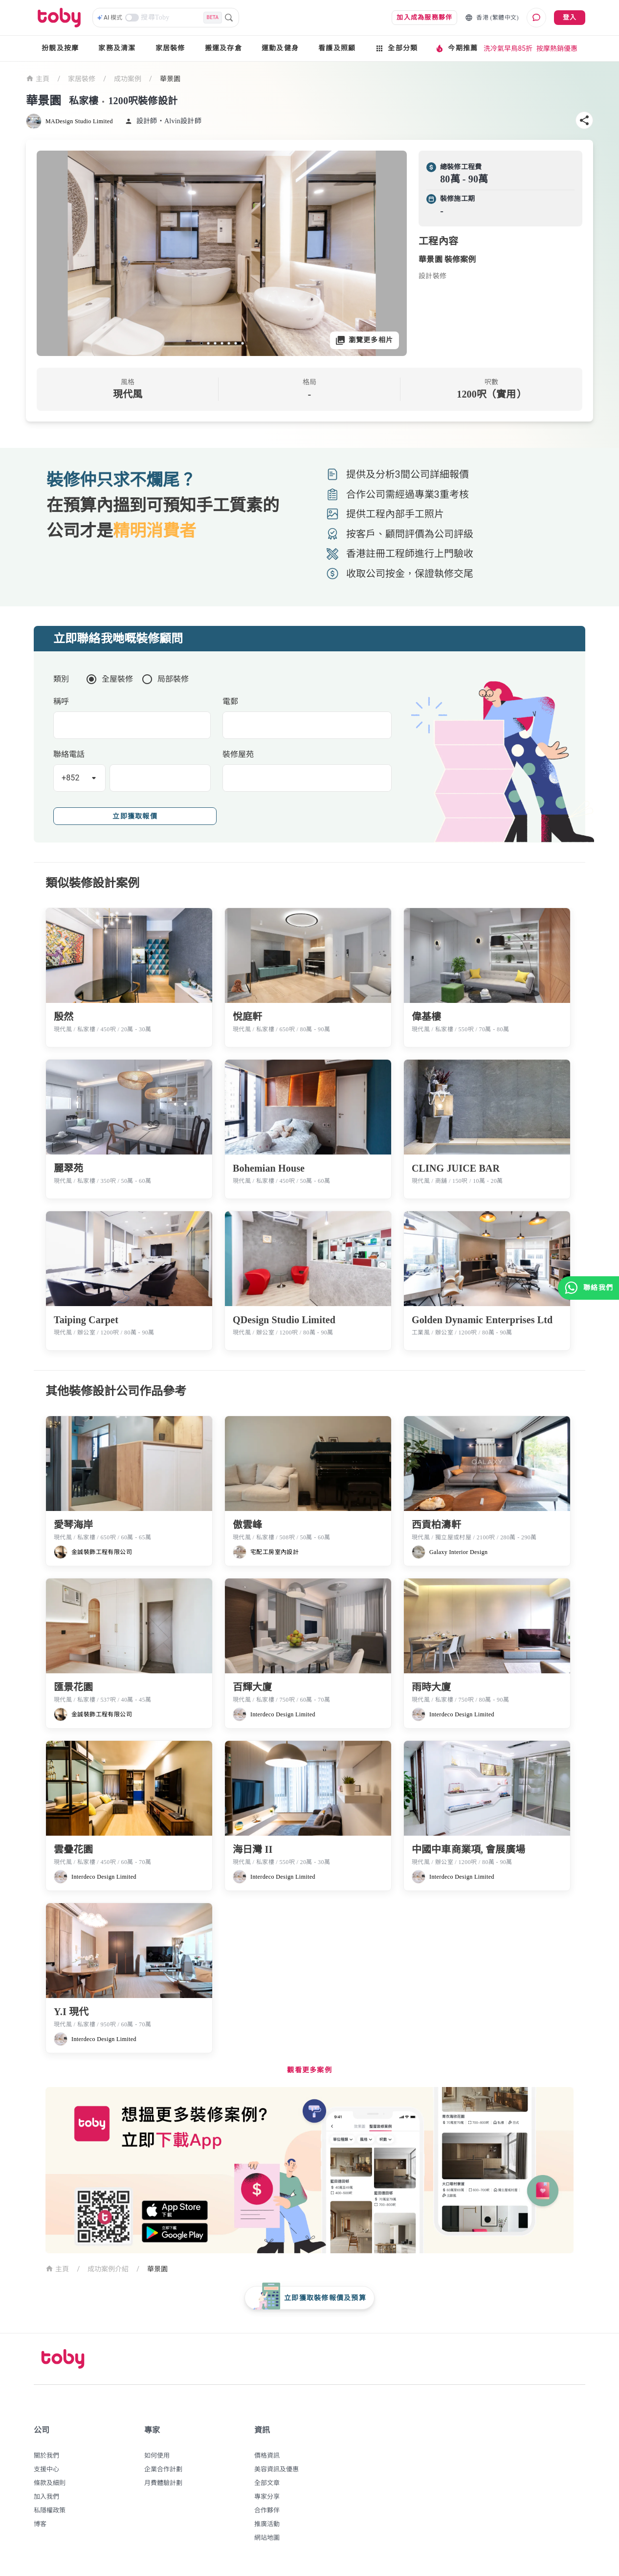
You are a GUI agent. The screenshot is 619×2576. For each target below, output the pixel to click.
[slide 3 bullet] (215, 343)
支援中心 (46, 2469)
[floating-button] (309, 2298)
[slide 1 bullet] (201, 343)
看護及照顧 (336, 48)
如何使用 (157, 2455)
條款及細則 (50, 2483)
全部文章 (267, 2483)
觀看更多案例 (309, 2070)
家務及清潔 (116, 48)
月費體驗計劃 (163, 2483)
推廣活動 (267, 2524)
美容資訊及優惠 (276, 2469)
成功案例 (127, 79)
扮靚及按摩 (60, 48)
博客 (40, 2524)
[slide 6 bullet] (235, 343)
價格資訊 (267, 2455)
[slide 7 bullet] (242, 343)
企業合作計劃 (163, 2469)
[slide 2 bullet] (208, 343)
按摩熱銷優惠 (556, 48)
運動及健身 (280, 48)
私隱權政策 (50, 2510)
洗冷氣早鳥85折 (508, 48)
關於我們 (46, 2455)
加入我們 (46, 2496)
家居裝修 (170, 48)
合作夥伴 (267, 2510)
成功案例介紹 (108, 2269)
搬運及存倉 (223, 48)
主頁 (38, 78)
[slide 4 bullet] (222, 343)
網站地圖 (267, 2537)
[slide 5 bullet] (228, 343)
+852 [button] (71, 777)
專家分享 (267, 2496)
